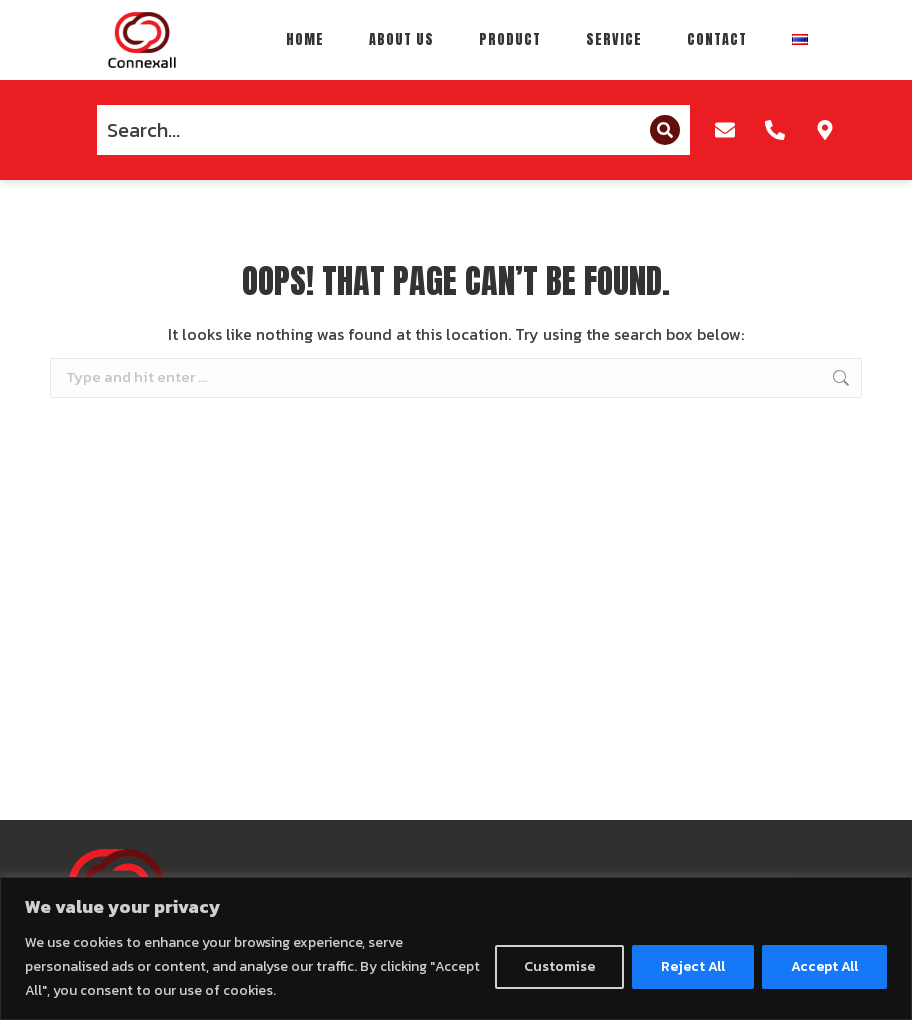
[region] (456, 948)
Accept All (824, 966)
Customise (559, 966)
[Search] (665, 130)
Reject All (693, 966)
